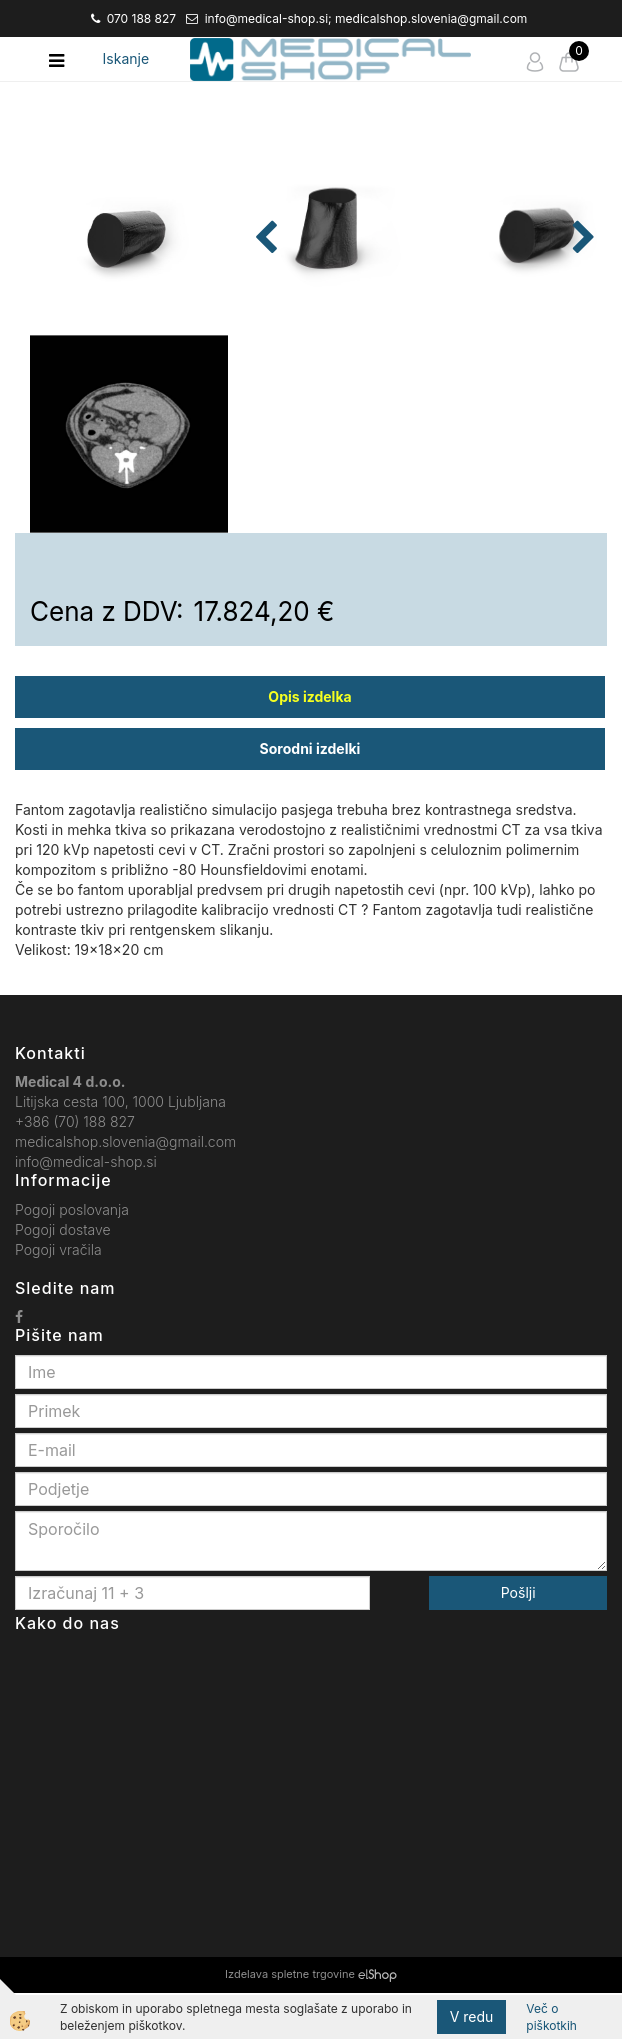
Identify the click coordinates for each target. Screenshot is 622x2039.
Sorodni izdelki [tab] (310, 793)
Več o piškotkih (551, 2017)
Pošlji (518, 1638)
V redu (472, 2016)
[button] (581, 364)
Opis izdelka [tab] (309, 741)
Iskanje (126, 58)
